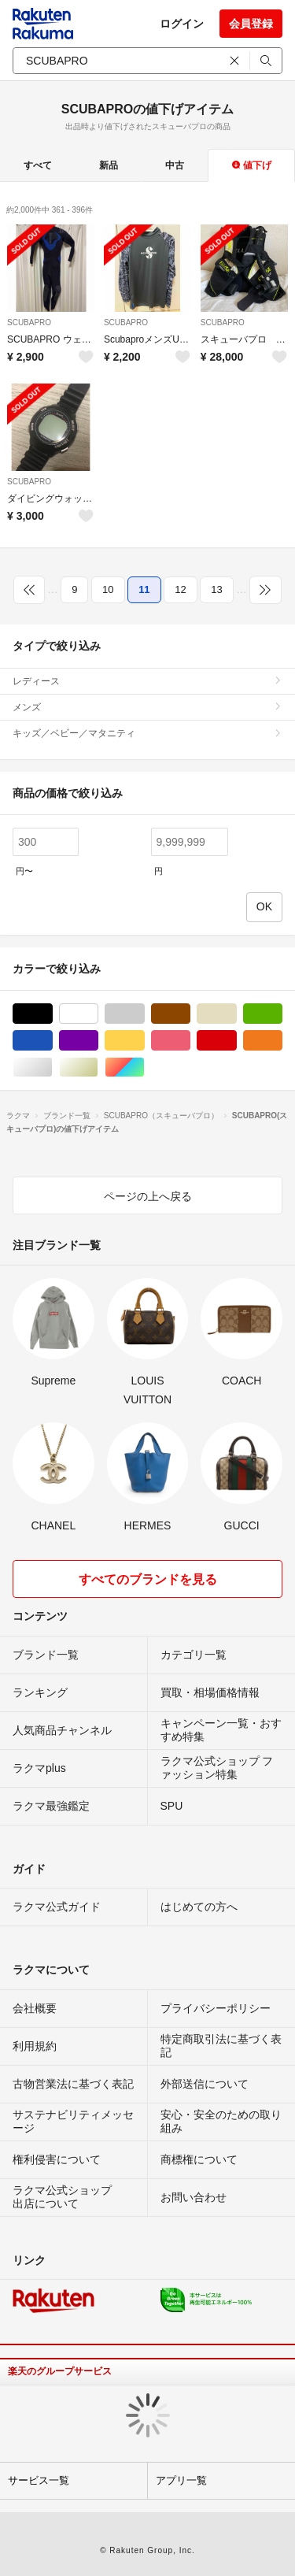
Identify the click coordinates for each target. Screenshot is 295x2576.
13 (216, 589)
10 (107, 589)
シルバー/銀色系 (52, 1067)
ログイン (182, 23)
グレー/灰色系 (144, 1014)
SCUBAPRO (29, 322)
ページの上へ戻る (148, 1196)
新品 (108, 165)
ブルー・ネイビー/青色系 (52, 1041)
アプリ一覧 (181, 2480)
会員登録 (251, 23)
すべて (38, 165)
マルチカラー (144, 1067)
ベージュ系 (236, 1014)
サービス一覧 (38, 2480)
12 (180, 589)
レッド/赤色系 (236, 1041)
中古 (174, 165)
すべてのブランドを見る (148, 1579)
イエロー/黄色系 (144, 1041)
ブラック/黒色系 (52, 1014)
